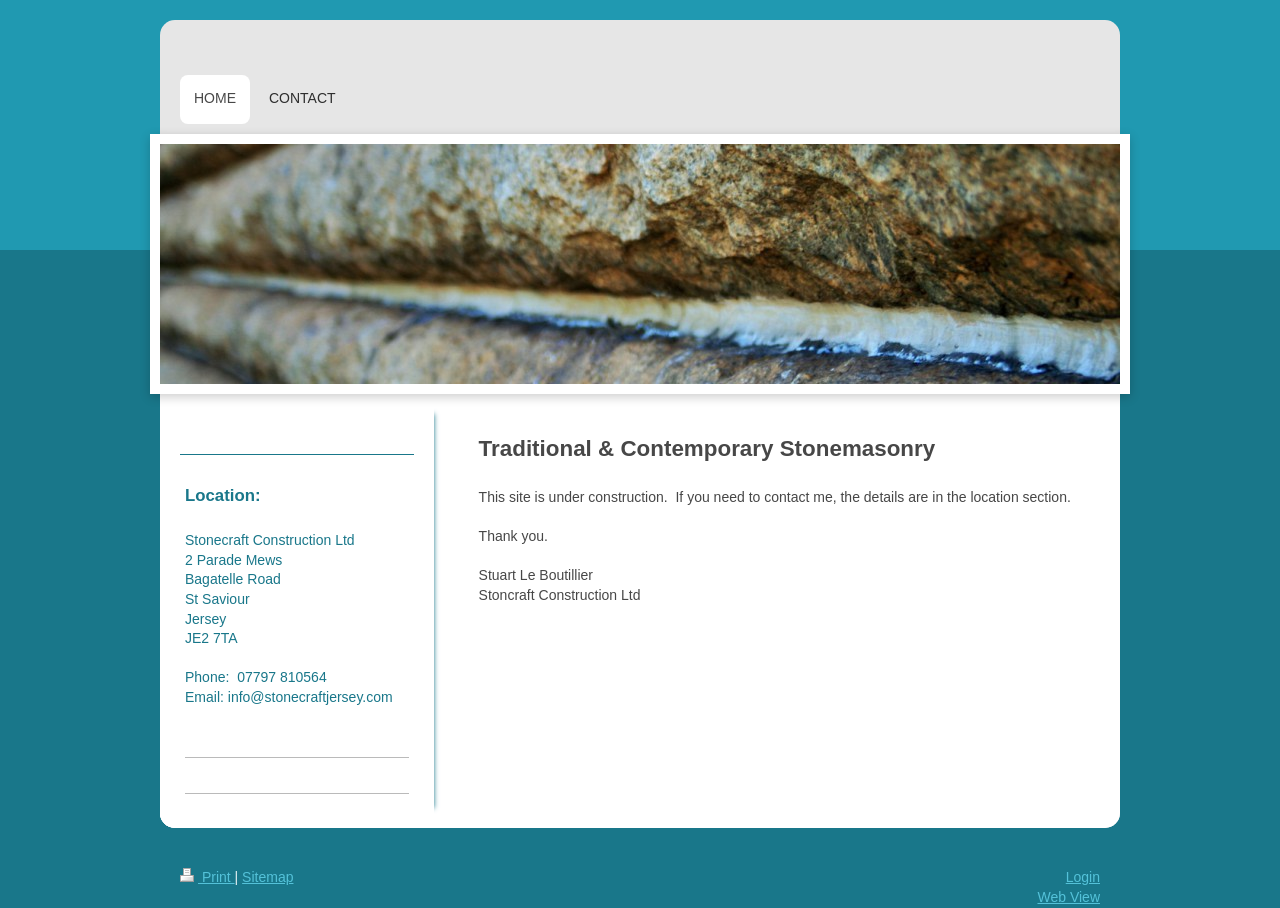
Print (207, 877)
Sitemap (267, 877)
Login (1083, 877)
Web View (1068, 897)
